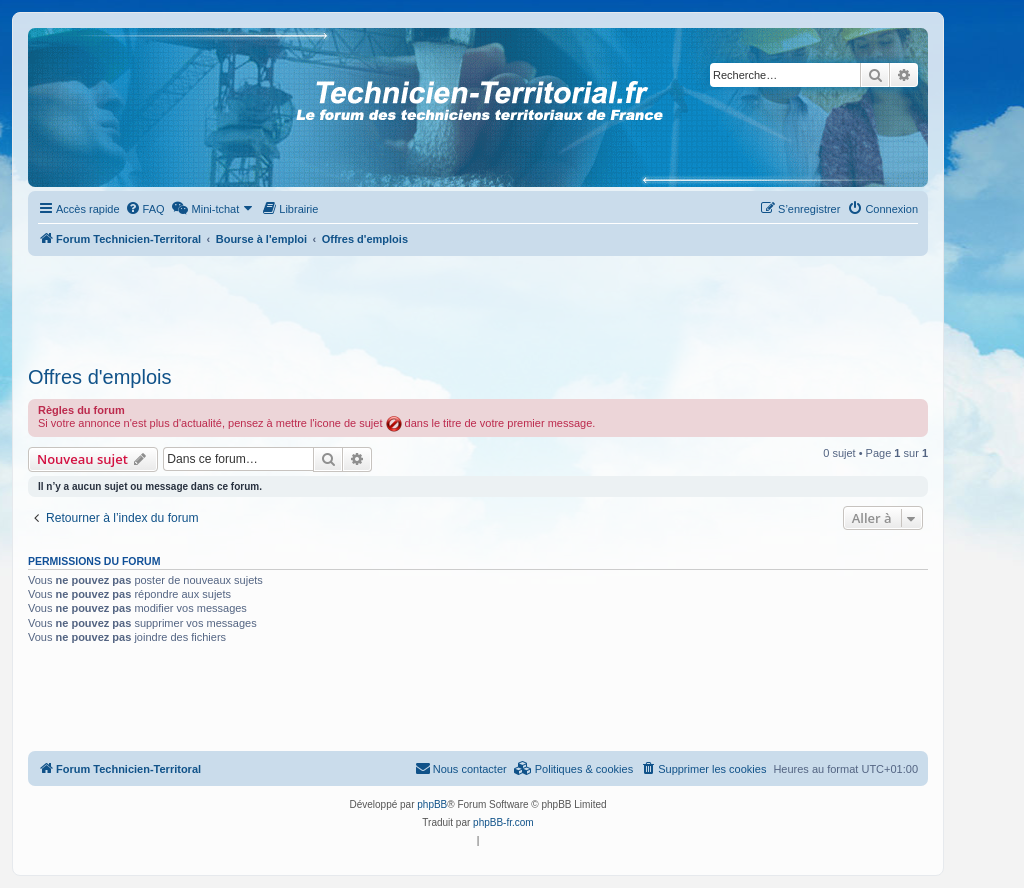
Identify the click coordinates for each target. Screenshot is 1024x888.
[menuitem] (145, 209)
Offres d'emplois (100, 377)
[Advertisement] (478, 305)
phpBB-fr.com (503, 822)
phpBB (432, 804)
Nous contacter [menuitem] (461, 768)
